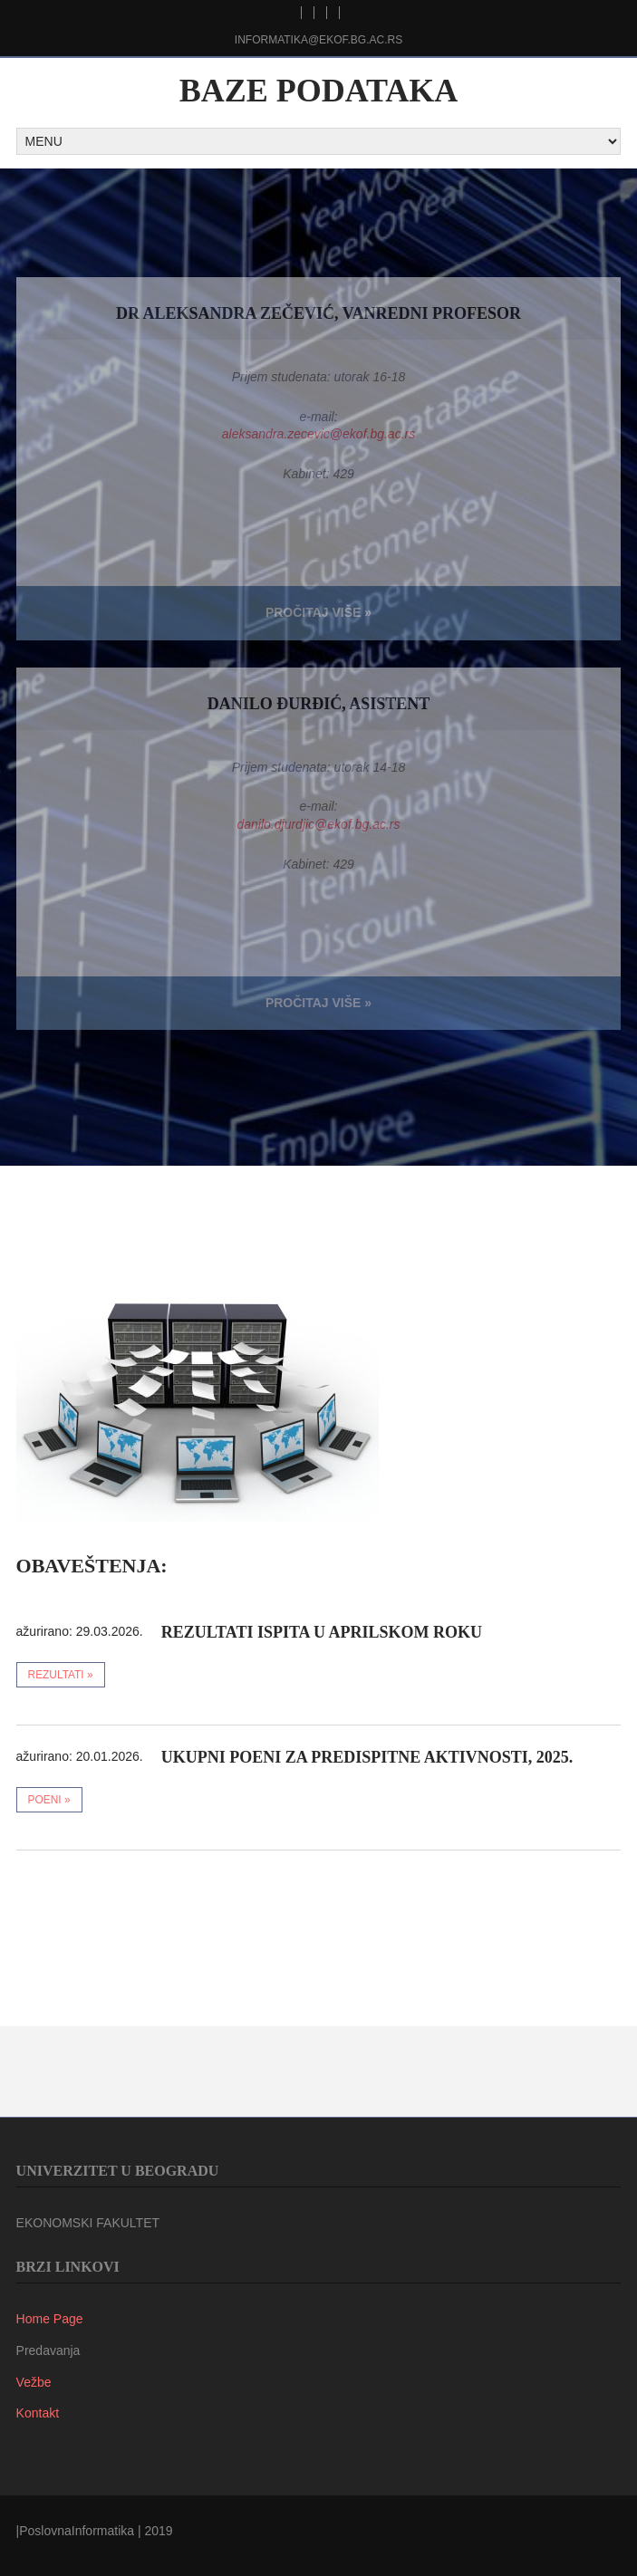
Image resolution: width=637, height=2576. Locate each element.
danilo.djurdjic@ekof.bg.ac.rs (319, 824)
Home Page (49, 2319)
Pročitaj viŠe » (318, 612)
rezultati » (60, 1674)
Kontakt (37, 2413)
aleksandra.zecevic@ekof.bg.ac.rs (318, 434)
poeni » (49, 1799)
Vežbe (34, 2382)
